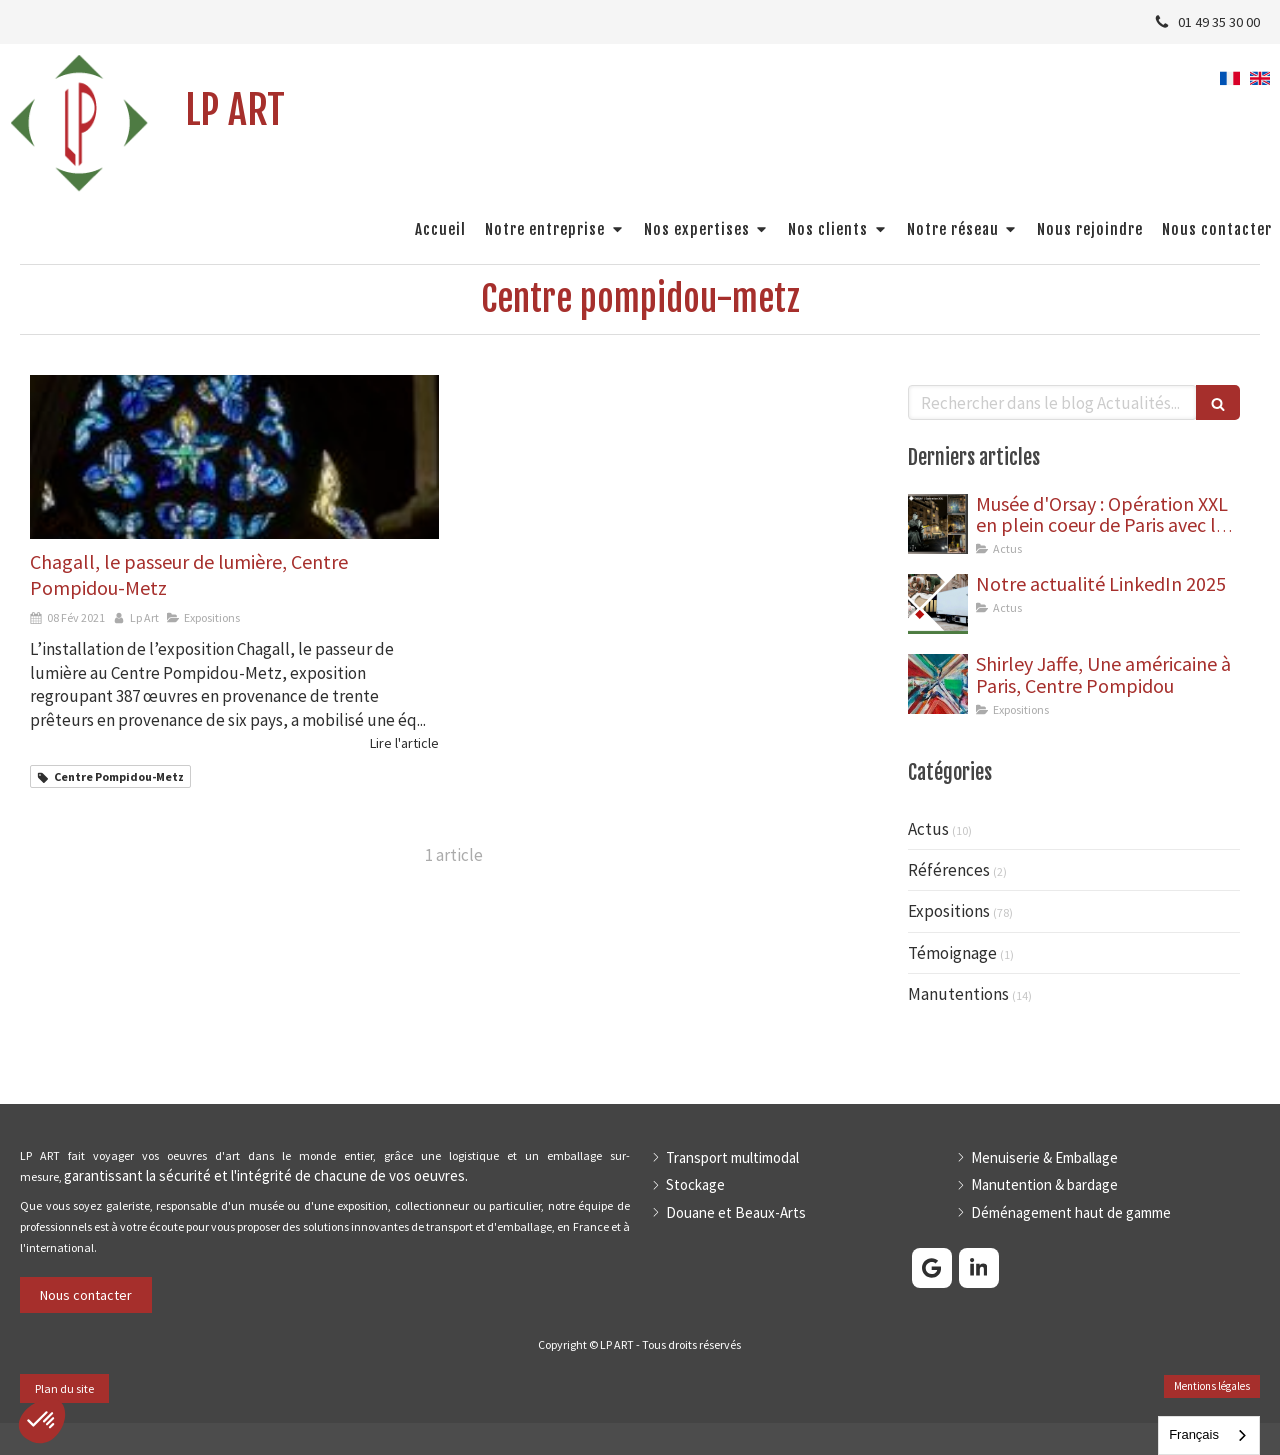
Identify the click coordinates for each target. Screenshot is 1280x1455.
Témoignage (952, 953)
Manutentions (958, 994)
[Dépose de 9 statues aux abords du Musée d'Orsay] (938, 524)
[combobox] (1209, 1435)
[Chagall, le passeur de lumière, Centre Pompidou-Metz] (234, 457)
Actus (928, 829)
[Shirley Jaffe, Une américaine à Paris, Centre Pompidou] (938, 684)
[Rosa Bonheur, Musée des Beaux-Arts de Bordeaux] (938, 604)
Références (949, 870)
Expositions (949, 911)
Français (1194, 1434)
